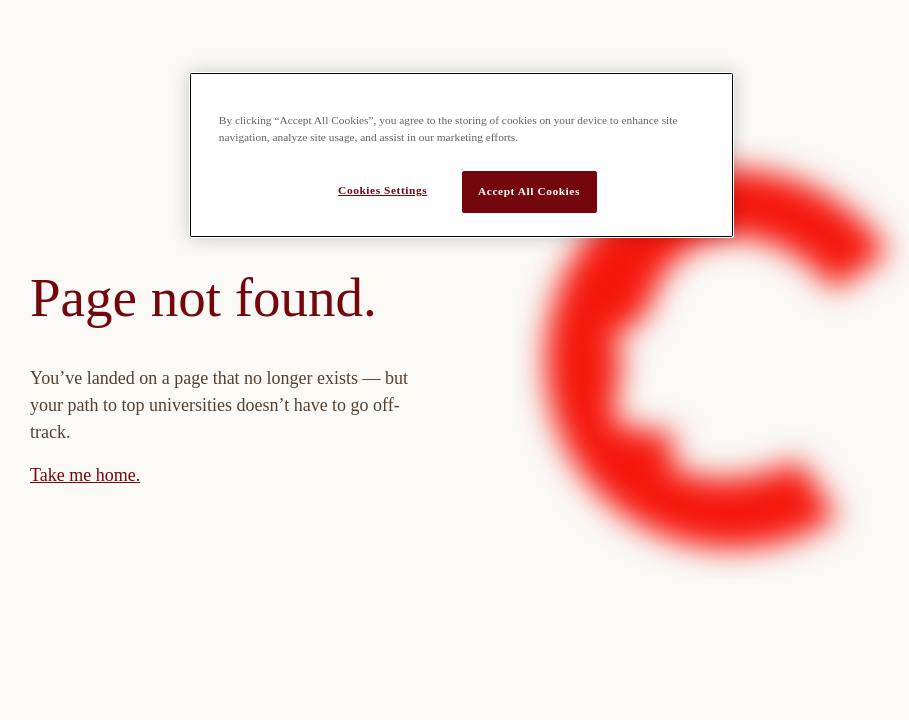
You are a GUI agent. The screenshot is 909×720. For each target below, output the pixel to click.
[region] (461, 155)
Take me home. (85, 475)
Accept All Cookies (529, 191)
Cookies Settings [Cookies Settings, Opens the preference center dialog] (382, 190)
